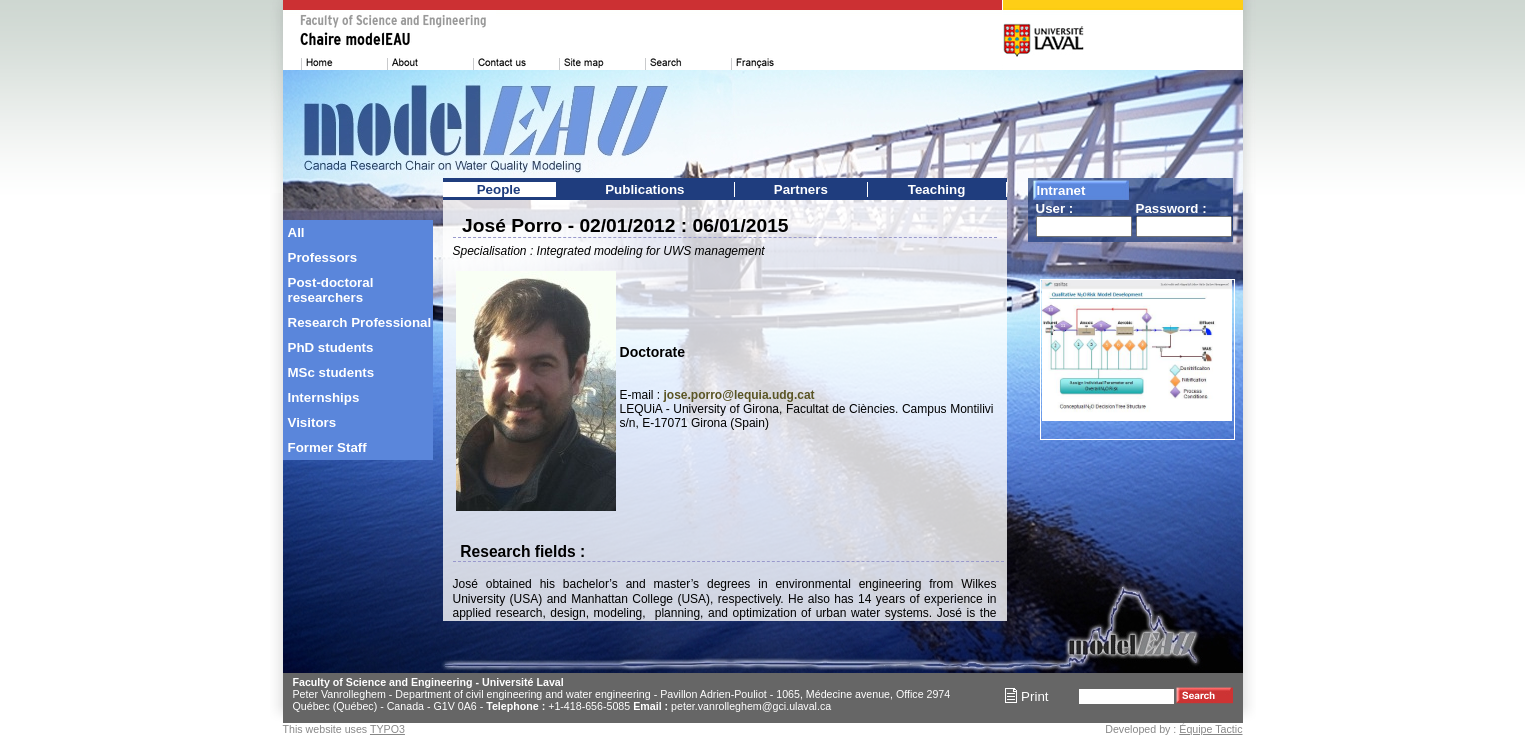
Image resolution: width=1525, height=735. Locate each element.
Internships (324, 397)
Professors (323, 257)
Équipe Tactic (1210, 729)
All (296, 232)
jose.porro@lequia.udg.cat (739, 395)
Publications (644, 189)
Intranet (1061, 190)
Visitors (312, 422)
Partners (801, 189)
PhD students (331, 347)
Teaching (937, 189)
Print (1026, 696)
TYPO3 (387, 729)
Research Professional (360, 322)
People (499, 189)
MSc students (331, 372)
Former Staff (327, 447)
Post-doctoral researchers (331, 290)
